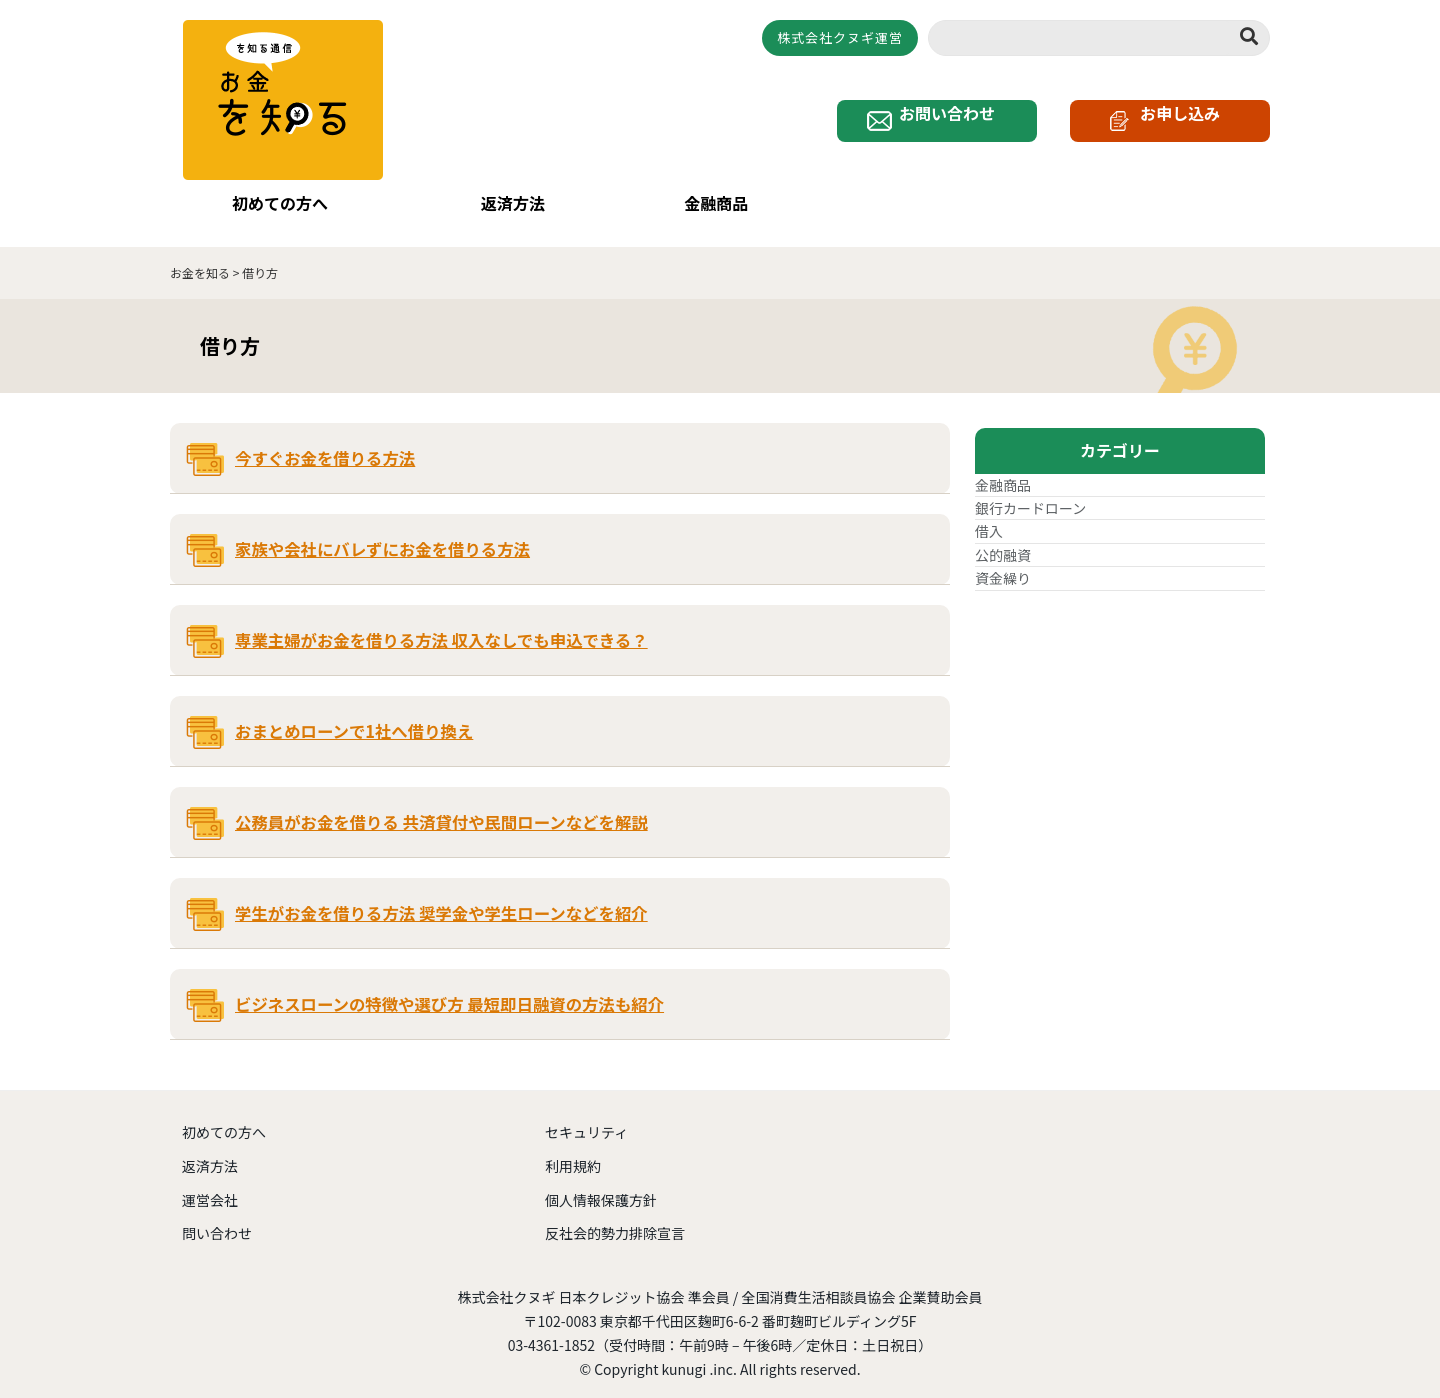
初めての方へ (270, 204)
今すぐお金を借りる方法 (325, 445)
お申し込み (1180, 129)
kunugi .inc (697, 1355)
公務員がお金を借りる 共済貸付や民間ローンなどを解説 (441, 809)
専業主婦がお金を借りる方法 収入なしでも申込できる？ (441, 627)
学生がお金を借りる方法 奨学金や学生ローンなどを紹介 (441, 900)
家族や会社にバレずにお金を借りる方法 (382, 536)
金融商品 (706, 204)
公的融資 (1003, 541)
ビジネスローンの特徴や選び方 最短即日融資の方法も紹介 (449, 991)
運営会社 (210, 1186)
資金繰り (1003, 565)
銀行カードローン (1030, 495)
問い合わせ (217, 1220)
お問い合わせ (952, 129)
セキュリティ (586, 1119)
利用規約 (573, 1152)
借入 (989, 518)
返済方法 (503, 204)
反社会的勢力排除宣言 (615, 1220)
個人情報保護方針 (601, 1186)
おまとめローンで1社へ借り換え (354, 718)
